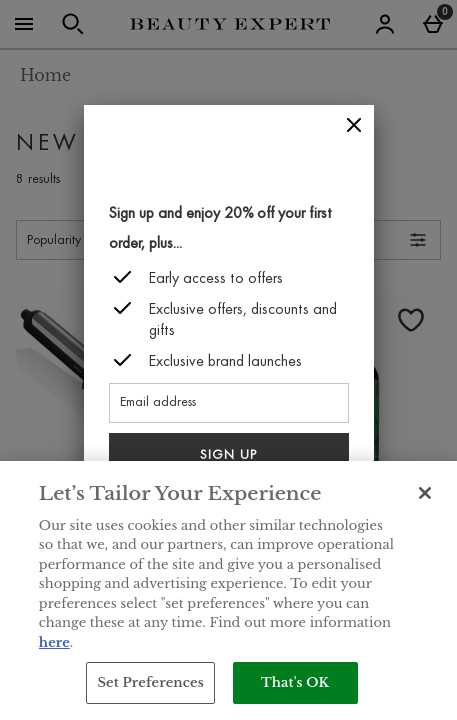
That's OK (295, 682)
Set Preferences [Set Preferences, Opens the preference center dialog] (150, 682)
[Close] (354, 125)
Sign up (228, 456)
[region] (228, 590)
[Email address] (229, 403)
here (54, 642)
